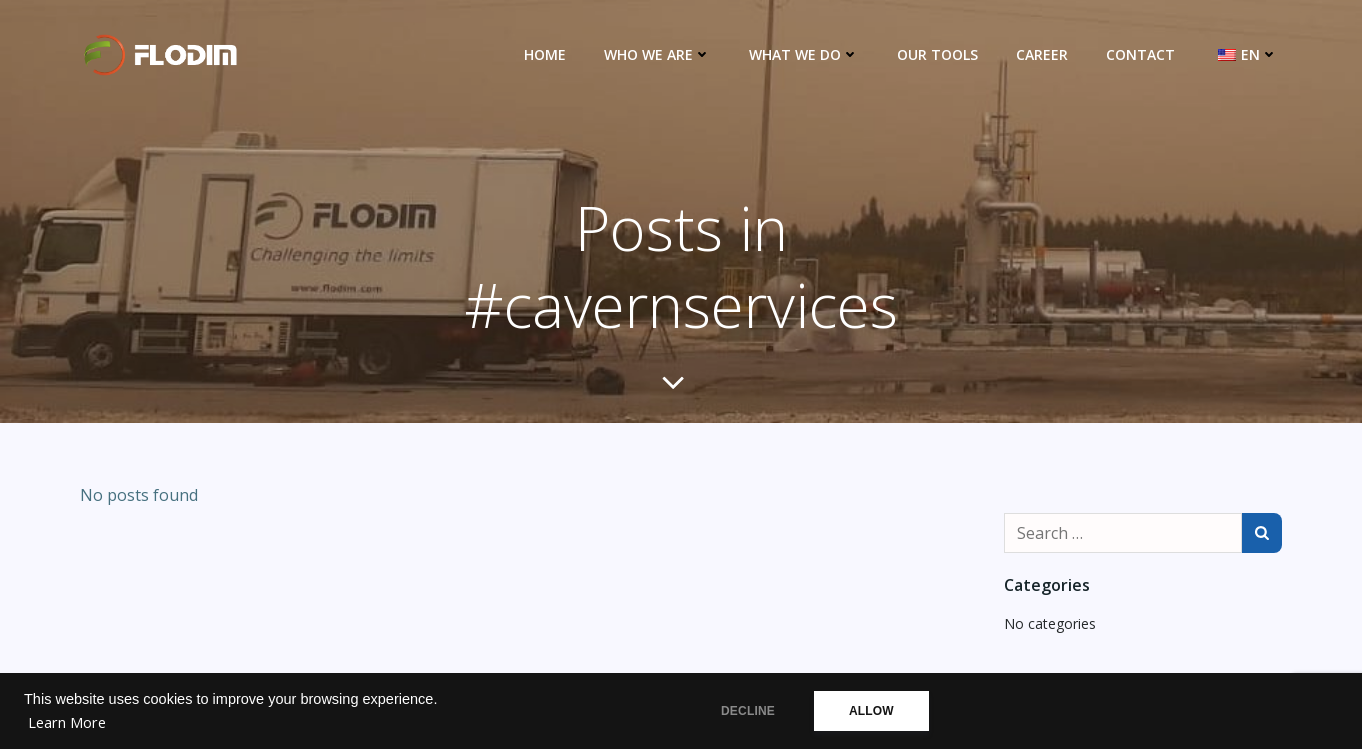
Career (1042, 54)
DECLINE (748, 711)
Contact (1140, 54)
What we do (804, 54)
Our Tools (937, 54)
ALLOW (871, 711)
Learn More (67, 722)
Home (545, 54)
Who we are (657, 54)
